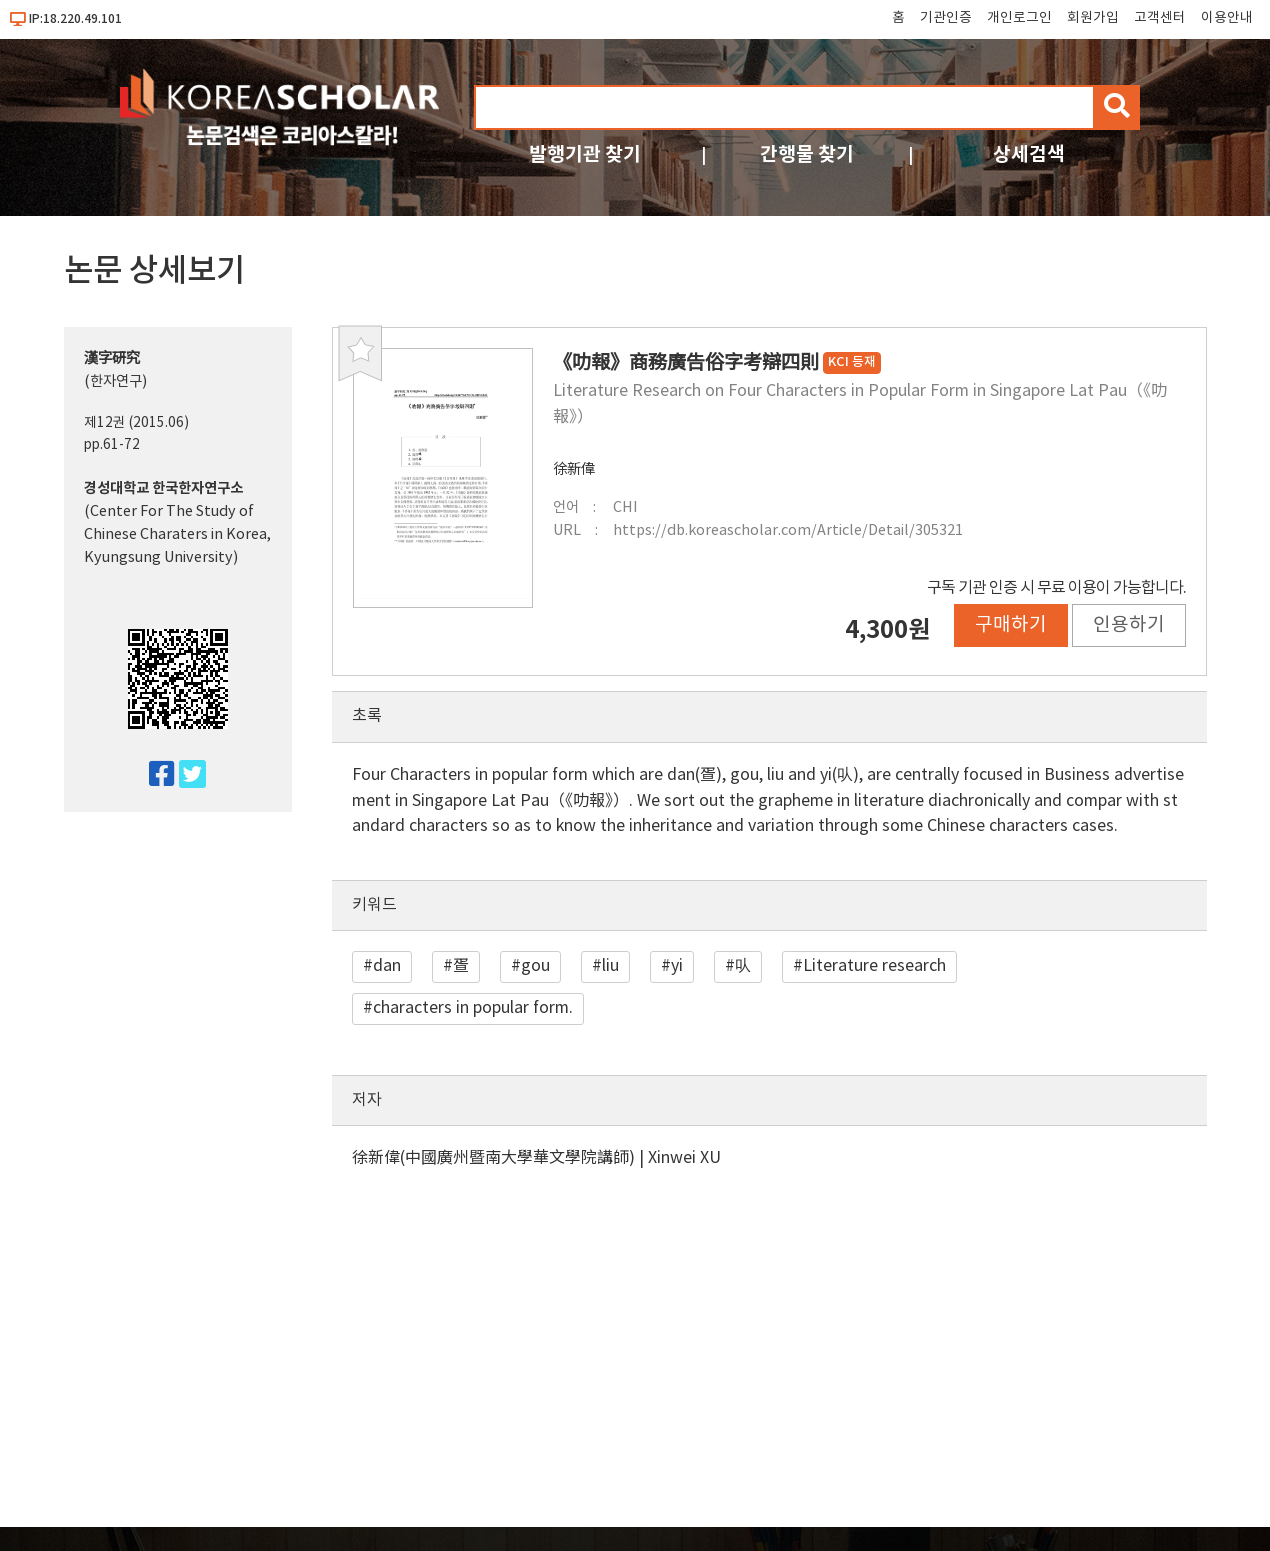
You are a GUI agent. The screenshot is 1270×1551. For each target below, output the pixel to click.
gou (535, 966)
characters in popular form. (473, 1008)
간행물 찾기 (807, 154)
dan (387, 966)
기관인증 (946, 18)
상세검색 (1029, 154)
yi (677, 966)
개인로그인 (1019, 18)
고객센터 (1160, 18)
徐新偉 (574, 469)
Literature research (874, 966)
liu (610, 966)
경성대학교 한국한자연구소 (163, 488)
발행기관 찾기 (585, 154)
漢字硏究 (112, 358)
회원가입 (1093, 18)
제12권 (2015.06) (136, 423)
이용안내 (1227, 18)
